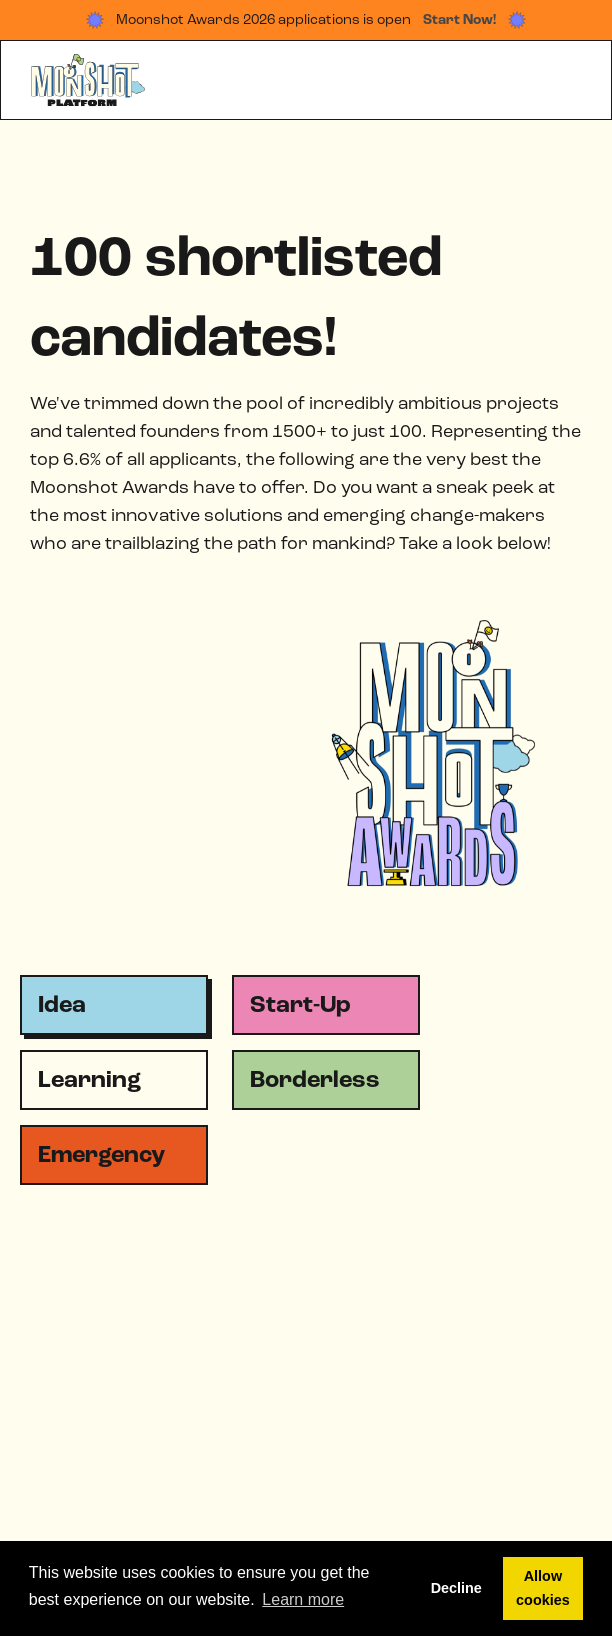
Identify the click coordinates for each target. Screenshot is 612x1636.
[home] (84, 80)
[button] (571, 80)
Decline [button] (456, 1588)
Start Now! (459, 20)
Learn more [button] (303, 1599)
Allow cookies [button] (543, 1588)
